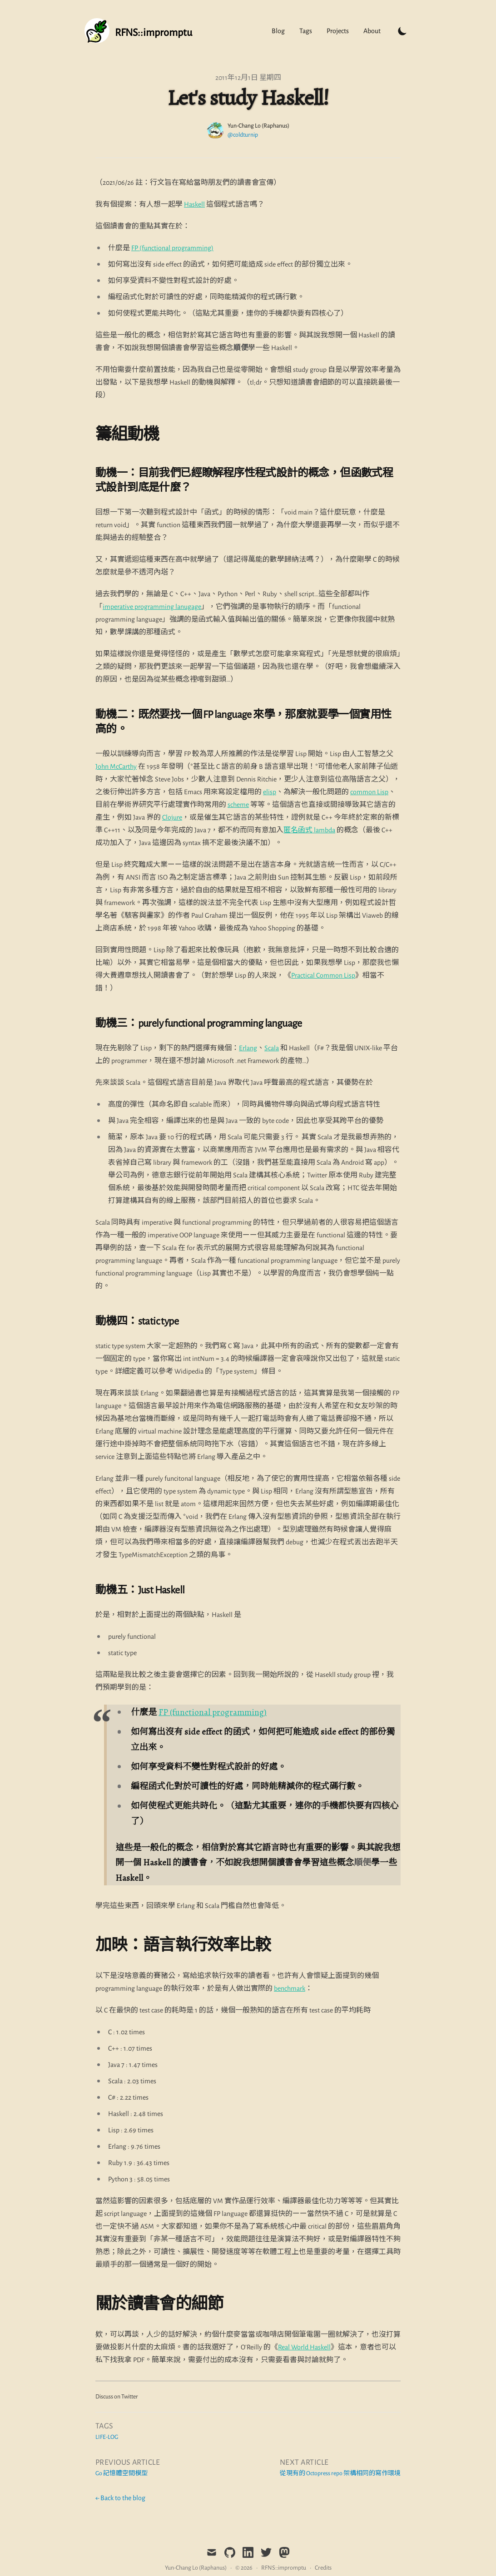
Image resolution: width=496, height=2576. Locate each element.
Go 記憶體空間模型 (121, 2473)
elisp (269, 792)
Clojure (172, 817)
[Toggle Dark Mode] (402, 31)
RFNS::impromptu (283, 2568)
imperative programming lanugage (152, 606)
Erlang (248, 1048)
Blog (278, 31)
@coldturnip (243, 135)
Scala (271, 1048)
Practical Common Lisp (323, 975)
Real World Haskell (304, 2347)
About (372, 31)
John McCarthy (116, 766)
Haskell (194, 204)
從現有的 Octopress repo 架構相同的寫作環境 (340, 2473)
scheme (238, 804)
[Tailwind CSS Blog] (138, 30)
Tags (305, 31)
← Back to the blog (120, 2498)
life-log (106, 2437)
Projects (338, 31)
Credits (323, 2568)
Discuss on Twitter (116, 2396)
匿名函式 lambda (309, 830)
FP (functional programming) (172, 248)
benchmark (289, 1988)
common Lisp (369, 792)
